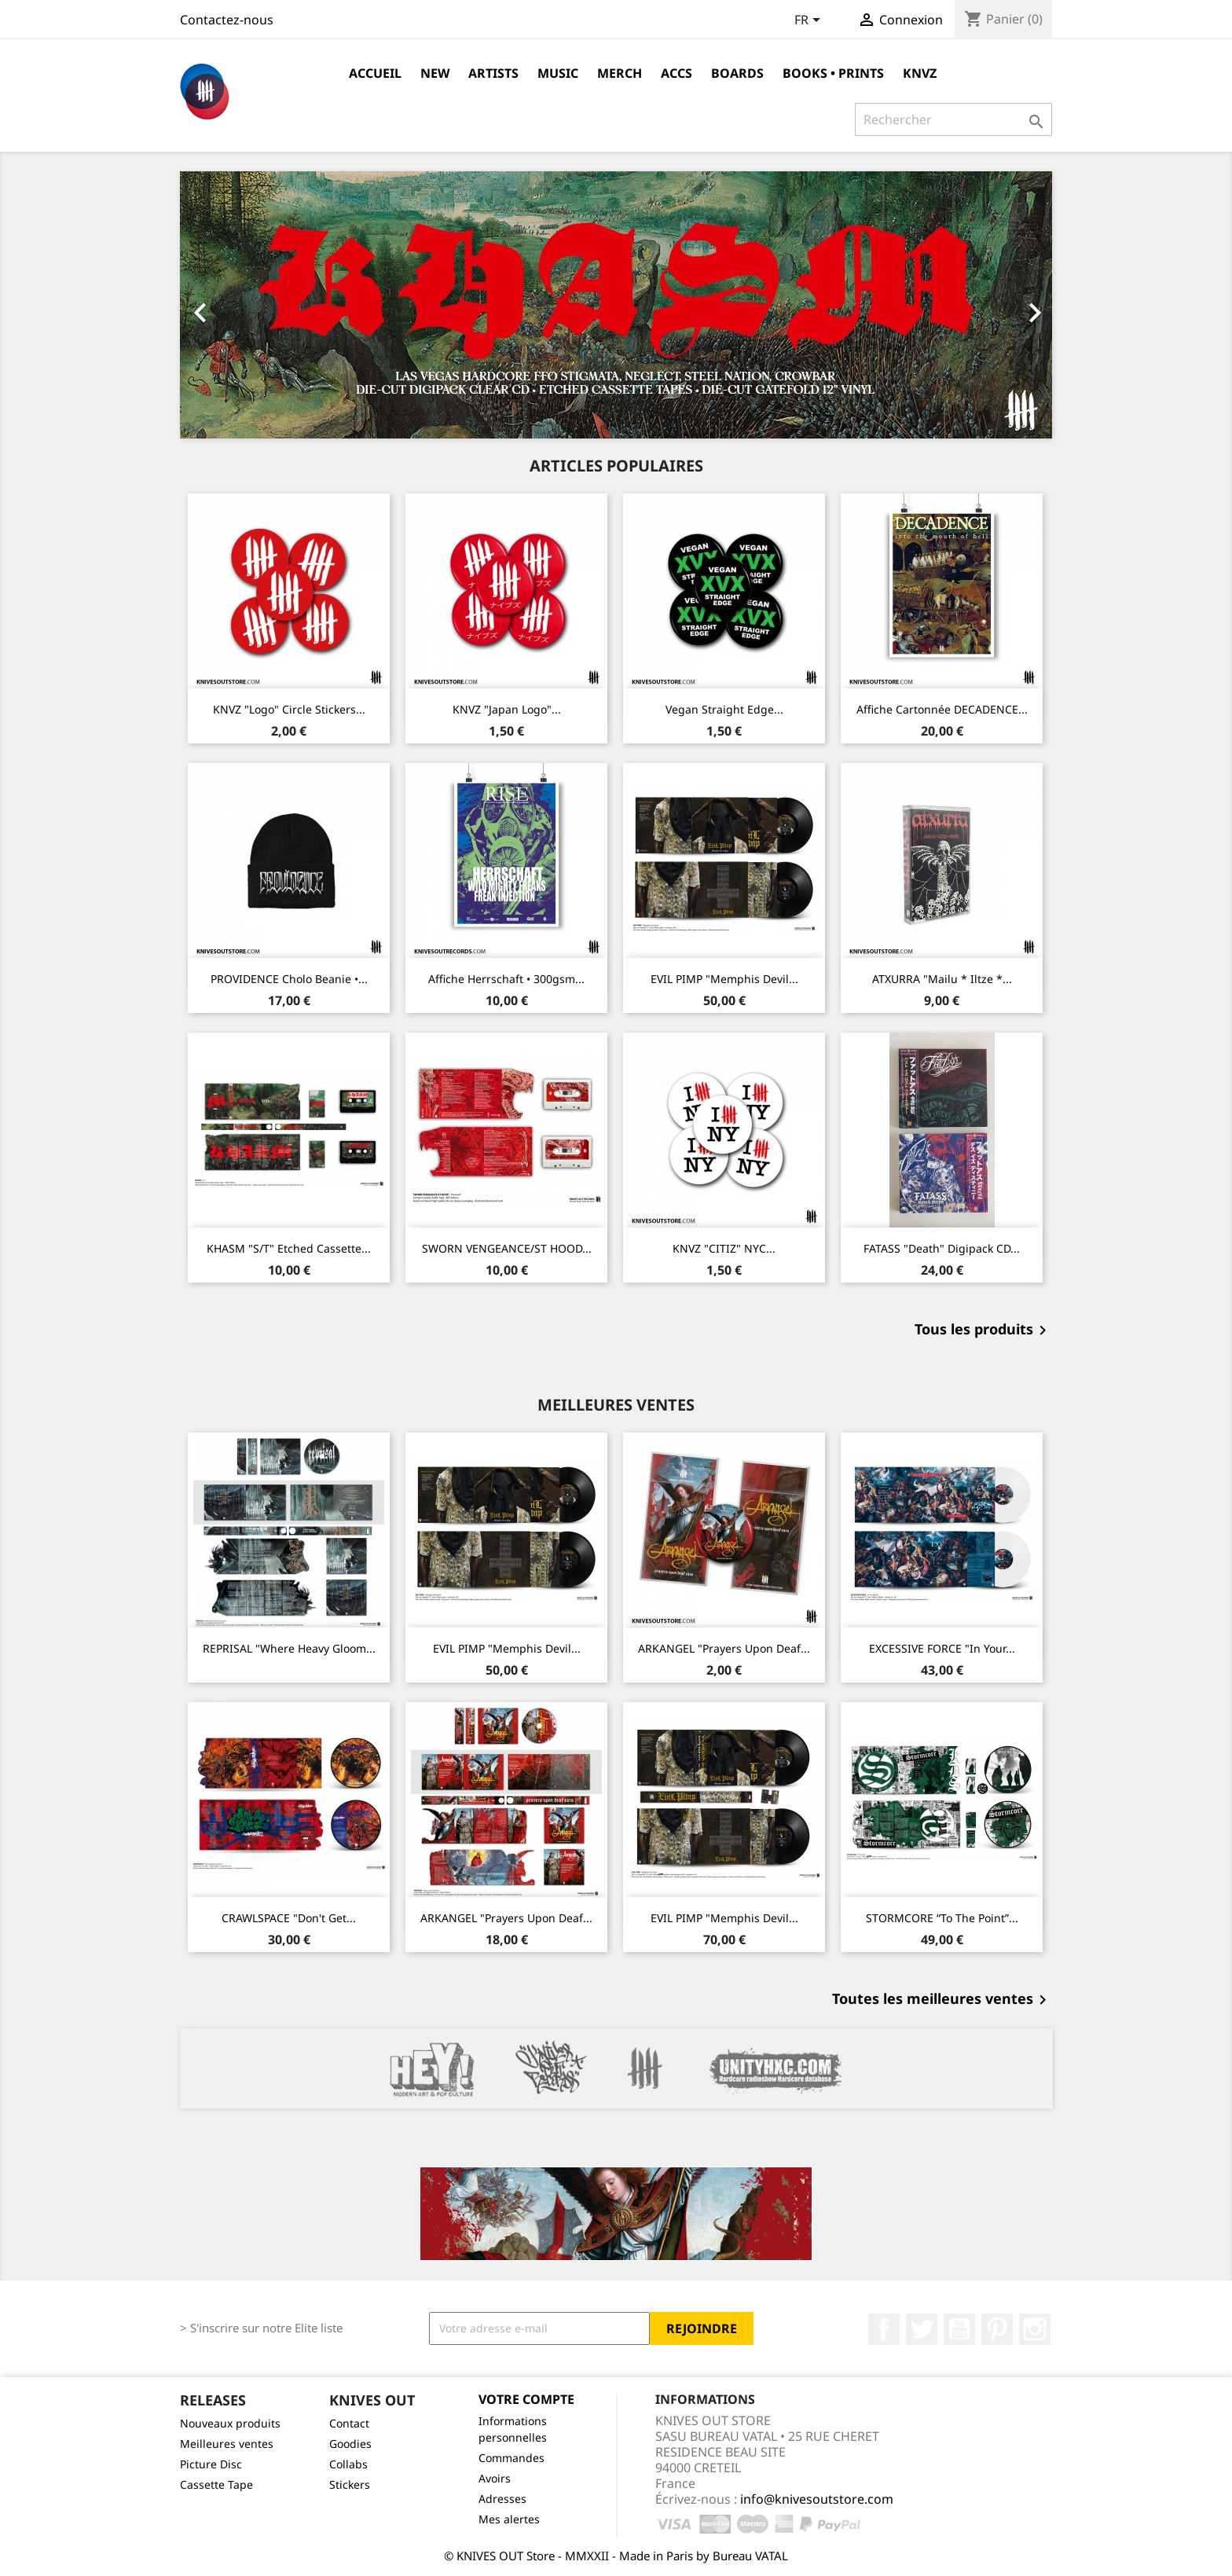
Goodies (350, 2443)
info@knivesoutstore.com (816, 2499)
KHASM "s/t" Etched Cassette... (289, 1248)
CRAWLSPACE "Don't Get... (289, 1917)
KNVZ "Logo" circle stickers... (289, 709)
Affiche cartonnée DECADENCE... (942, 709)
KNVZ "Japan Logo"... (507, 709)
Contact (349, 2423)
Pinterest (997, 2329)
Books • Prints (833, 73)
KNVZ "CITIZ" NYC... (724, 1248)
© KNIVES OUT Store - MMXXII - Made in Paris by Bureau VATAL (616, 2555)
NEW (434, 73)
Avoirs (494, 2478)
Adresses (502, 2498)
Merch (619, 73)
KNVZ (920, 73)
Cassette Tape (216, 2484)
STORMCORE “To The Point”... (942, 1917)
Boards (737, 73)
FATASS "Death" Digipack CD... (942, 1248)
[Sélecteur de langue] (810, 21)
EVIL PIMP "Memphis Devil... (724, 978)
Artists (493, 73)
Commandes (511, 2457)
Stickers (349, 2484)
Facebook (884, 2329)
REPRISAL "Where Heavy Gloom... (289, 1648)
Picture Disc (211, 2464)
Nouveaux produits (230, 2423)
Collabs (348, 2464)
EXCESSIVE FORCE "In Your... (942, 1648)
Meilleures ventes (226, 2443)
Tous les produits (983, 1330)
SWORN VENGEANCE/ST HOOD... (507, 1248)
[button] (245, 305)
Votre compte (526, 2399)
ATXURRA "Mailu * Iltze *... (942, 978)
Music (557, 73)
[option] (616, 305)
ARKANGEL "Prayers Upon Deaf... (724, 1648)
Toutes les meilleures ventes (942, 2000)
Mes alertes (509, 2519)
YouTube (959, 2329)
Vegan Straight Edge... (724, 709)
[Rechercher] (953, 119)
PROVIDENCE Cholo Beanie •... (289, 978)
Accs (676, 73)
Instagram (1034, 2329)
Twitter (921, 2329)
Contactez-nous (226, 19)
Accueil (375, 73)
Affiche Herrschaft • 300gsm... (506, 978)
